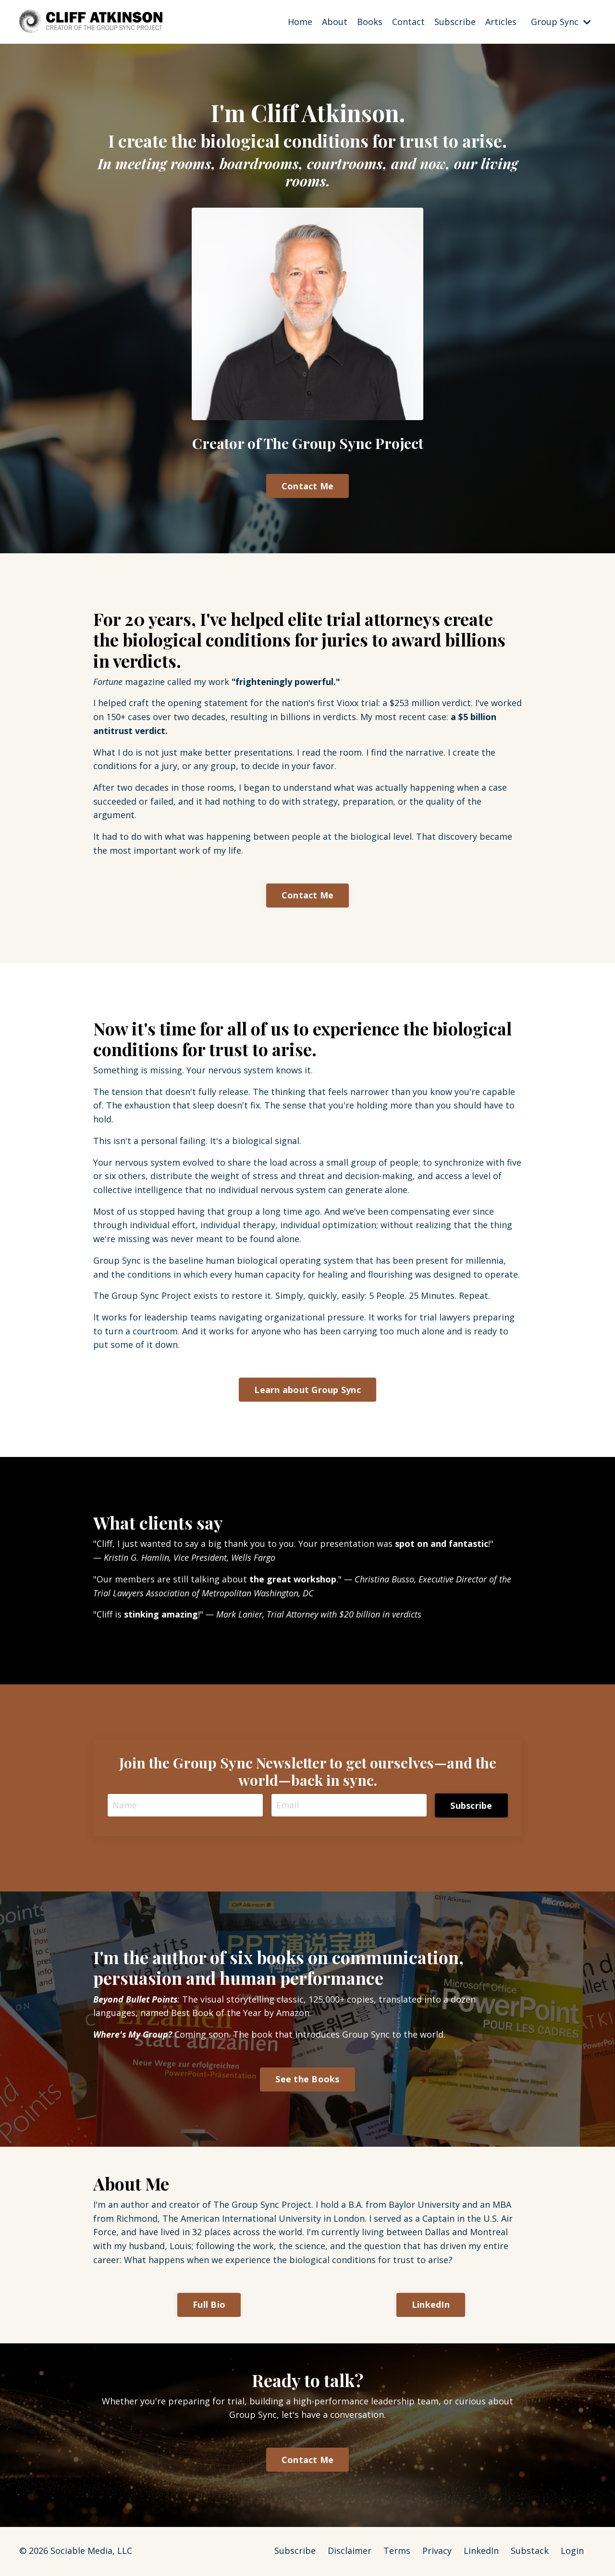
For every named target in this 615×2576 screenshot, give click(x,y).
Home (300, 21)
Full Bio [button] (209, 2306)
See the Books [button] (307, 2080)
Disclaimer (349, 2552)
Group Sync (561, 21)
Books (369, 21)
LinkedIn (481, 2552)
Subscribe (455, 21)
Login (572, 2552)
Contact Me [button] (308, 485)
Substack (530, 2552)
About (334, 21)
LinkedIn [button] (431, 2306)
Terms (396, 2552)
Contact (408, 21)
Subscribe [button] (471, 1806)
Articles (501, 21)
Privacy (437, 2552)
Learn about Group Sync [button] (307, 1390)
